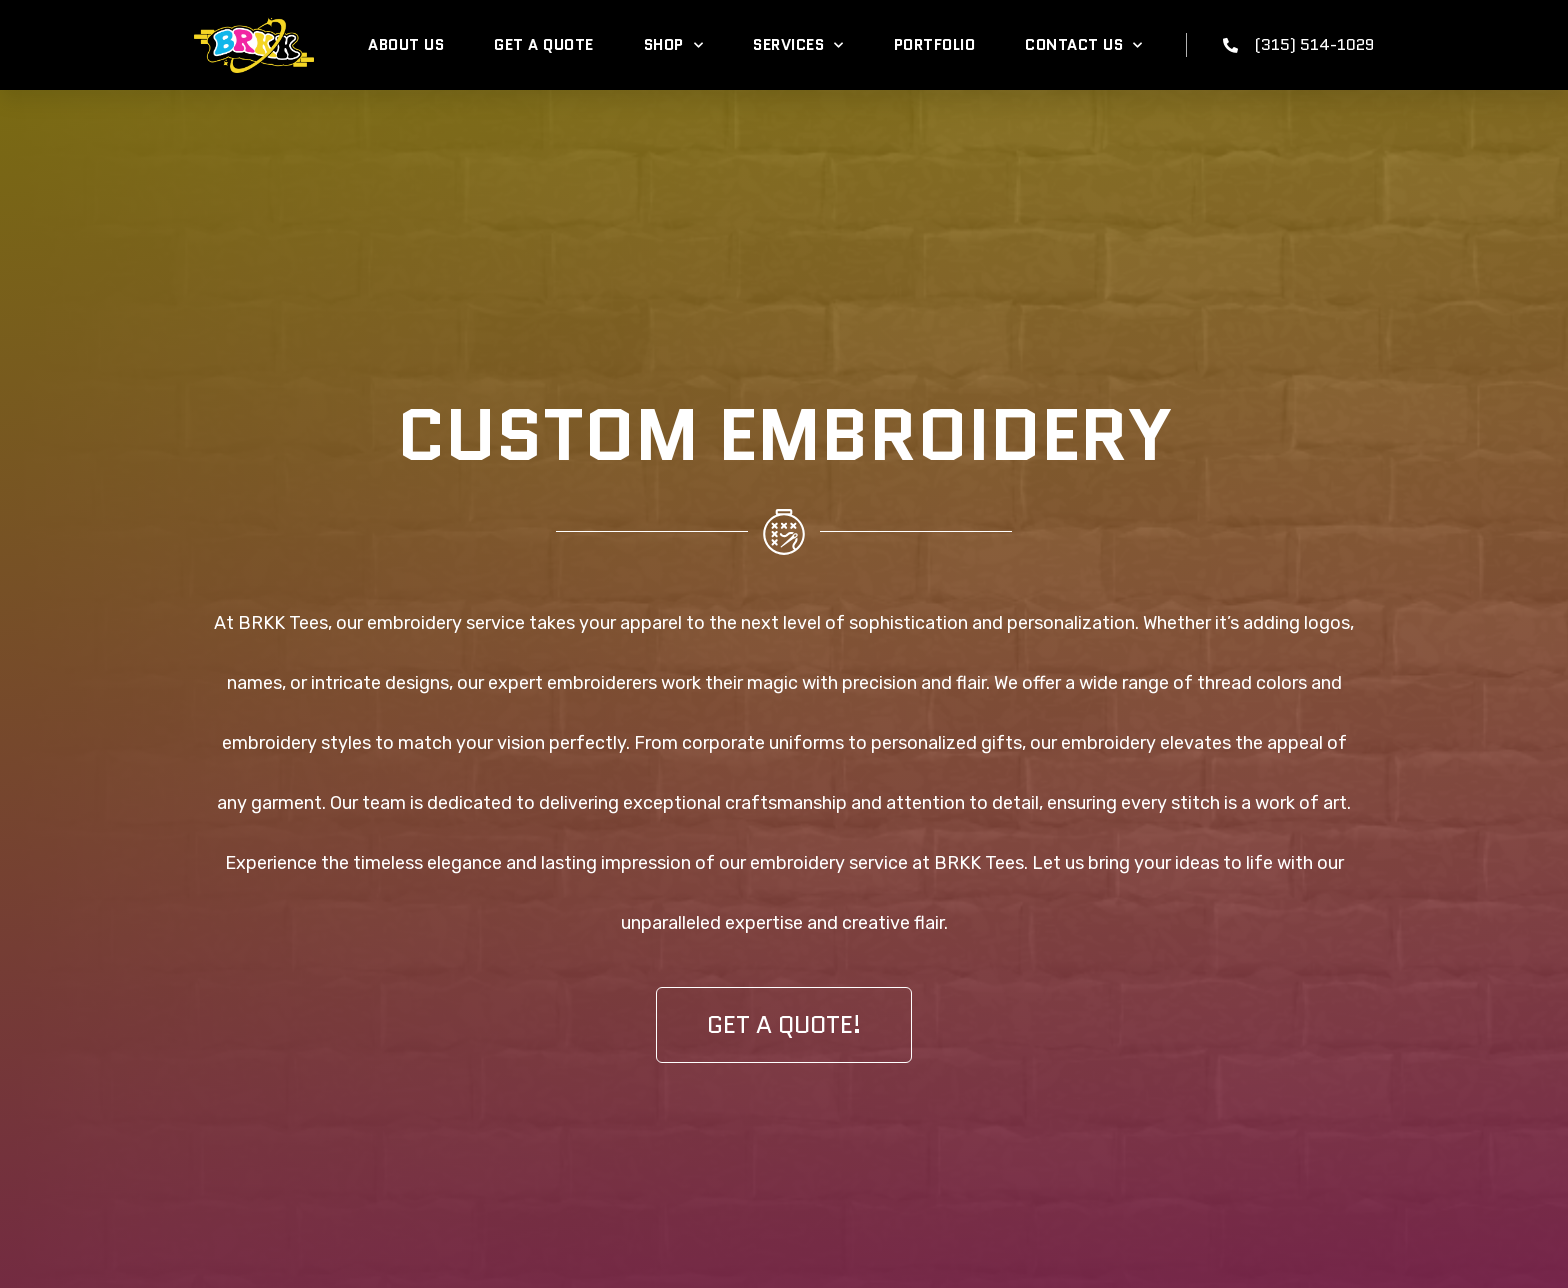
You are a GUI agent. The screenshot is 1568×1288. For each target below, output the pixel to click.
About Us (406, 45)
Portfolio (935, 45)
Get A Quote (544, 45)
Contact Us (1084, 45)
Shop (674, 45)
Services (798, 45)
